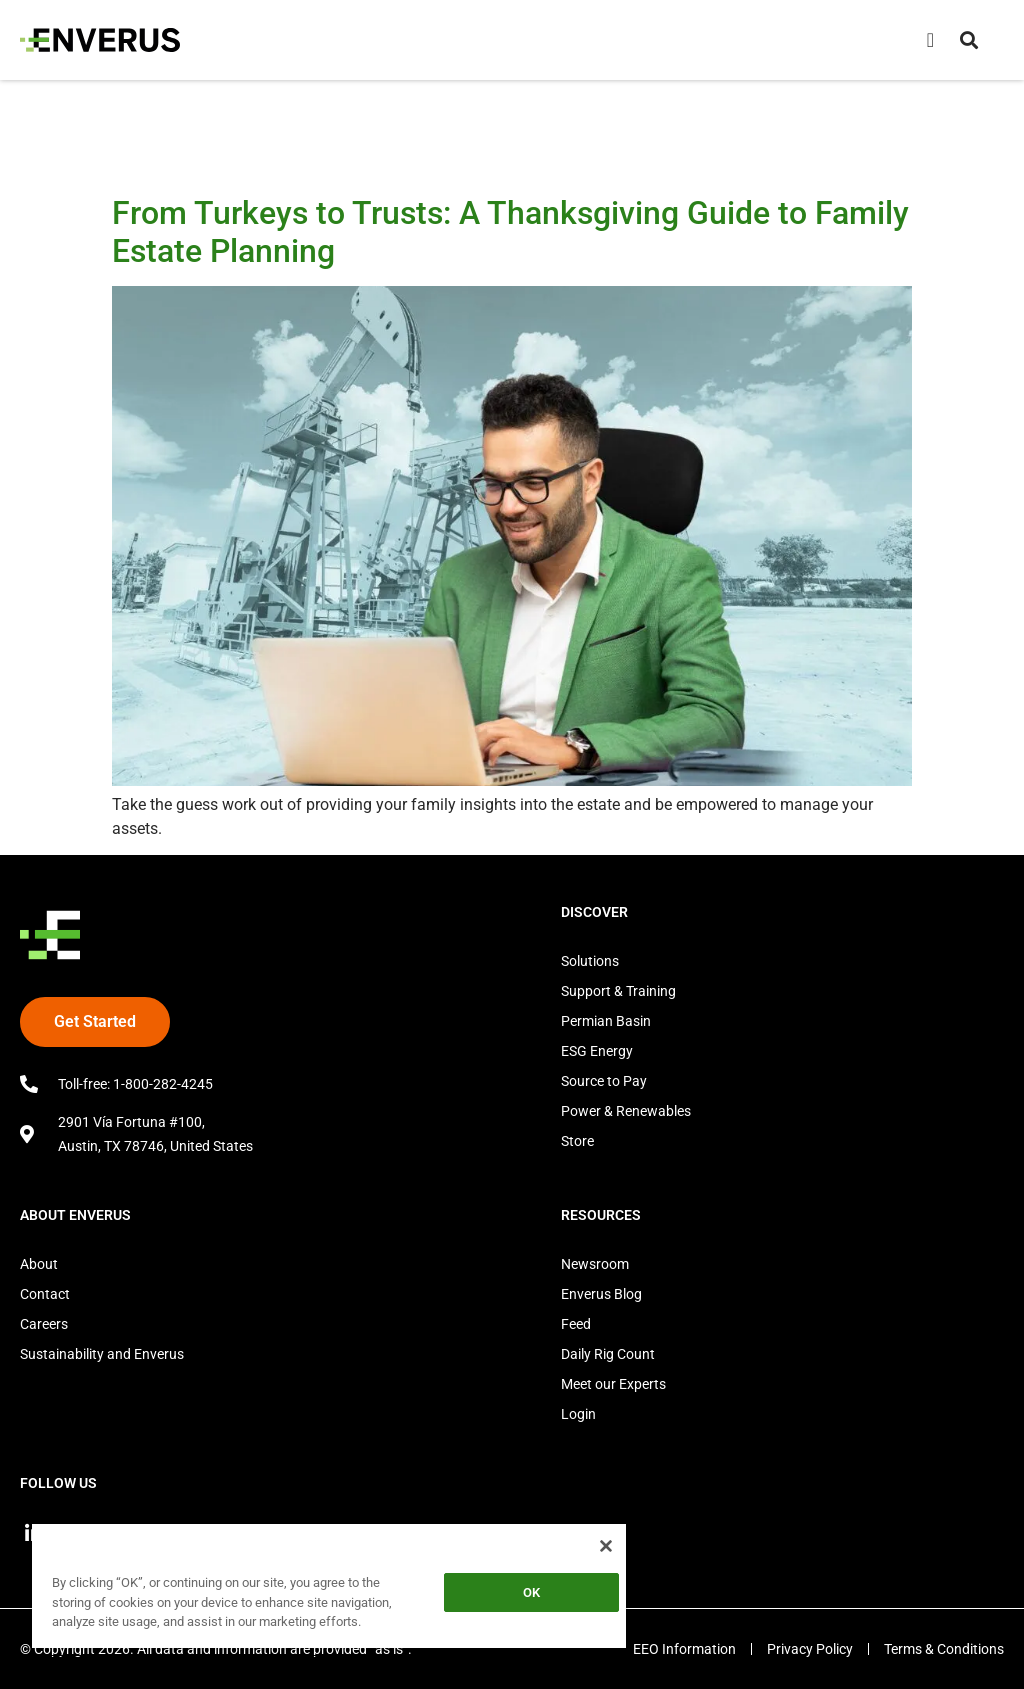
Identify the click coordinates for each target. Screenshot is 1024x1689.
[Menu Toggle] (930, 40)
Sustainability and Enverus (102, 1354)
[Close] (606, 1546)
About (39, 1264)
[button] (969, 40)
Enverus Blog (601, 1294)
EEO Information (684, 1649)
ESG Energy (597, 1051)
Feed (576, 1324)
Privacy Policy (810, 1649)
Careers (44, 1324)
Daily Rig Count (608, 1354)
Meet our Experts (613, 1384)
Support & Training (618, 991)
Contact (45, 1294)
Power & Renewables (626, 1111)
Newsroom (595, 1264)
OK (531, 1592)
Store (577, 1141)
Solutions (590, 961)
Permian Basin (606, 1021)
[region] (329, 1589)
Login (578, 1414)
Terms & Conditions (944, 1649)
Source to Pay (604, 1081)
